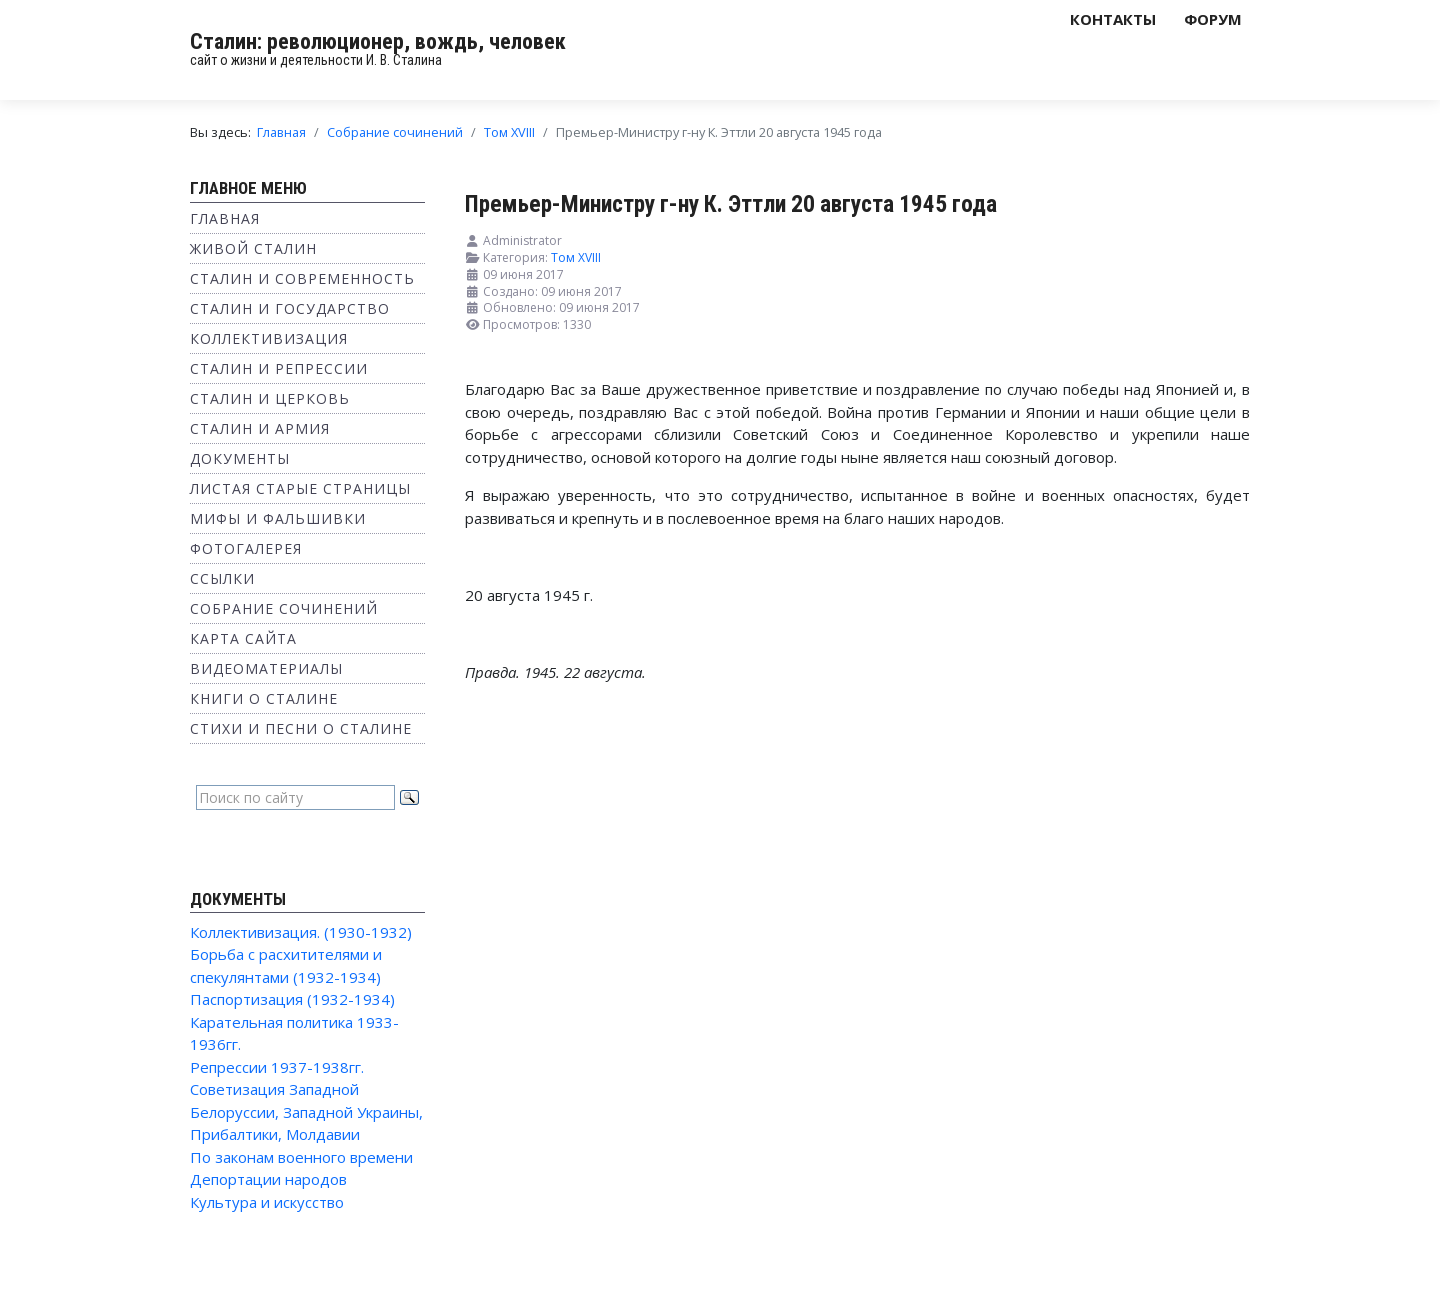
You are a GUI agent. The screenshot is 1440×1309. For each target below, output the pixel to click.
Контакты (1113, 19)
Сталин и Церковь (270, 398)
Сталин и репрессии (279, 368)
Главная (225, 218)
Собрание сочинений (284, 608)
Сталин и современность (302, 278)
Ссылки (222, 578)
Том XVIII (576, 257)
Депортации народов (268, 1179)
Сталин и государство (290, 308)
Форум (1213, 19)
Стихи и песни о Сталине (301, 728)
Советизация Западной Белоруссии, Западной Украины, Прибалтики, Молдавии (306, 1111)
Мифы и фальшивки (278, 518)
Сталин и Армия (260, 428)
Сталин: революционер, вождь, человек (378, 41)
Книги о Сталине (264, 698)
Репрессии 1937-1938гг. (277, 1067)
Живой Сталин (253, 248)
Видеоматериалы (266, 668)
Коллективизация (269, 338)
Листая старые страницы (300, 488)
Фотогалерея (246, 548)
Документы (240, 458)
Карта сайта (243, 638)
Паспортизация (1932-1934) (292, 999)
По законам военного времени (301, 1157)
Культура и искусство (267, 1202)
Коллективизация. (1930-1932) (301, 932)
